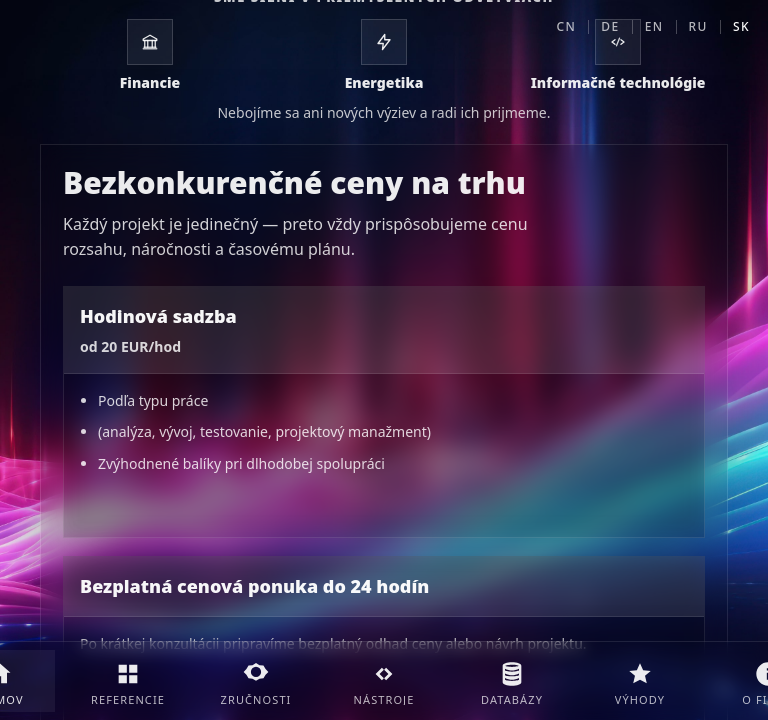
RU (698, 26)
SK (741, 26)
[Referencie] (128, 681)
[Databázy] (512, 681)
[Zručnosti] (256, 681)
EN (654, 26)
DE (610, 26)
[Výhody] (640, 681)
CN (567, 26)
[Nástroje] (384, 681)
